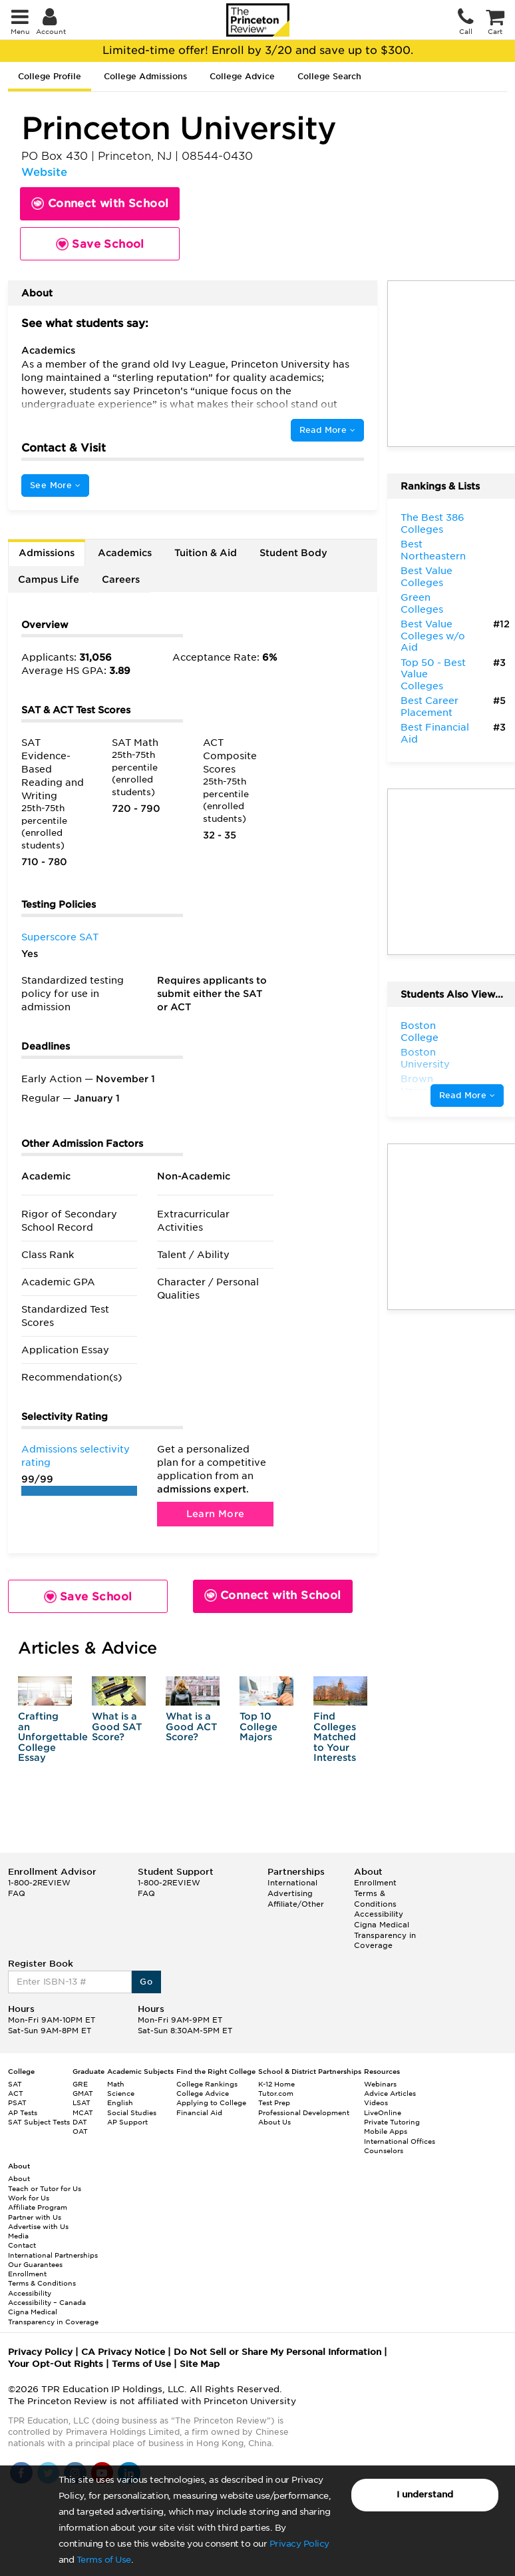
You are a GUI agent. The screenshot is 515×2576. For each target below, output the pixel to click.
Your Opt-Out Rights (55, 2364)
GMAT (83, 2093)
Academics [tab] (125, 552)
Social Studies (131, 2112)
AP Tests (22, 2112)
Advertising (290, 1893)
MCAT (83, 2112)
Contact (22, 2245)
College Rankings (207, 2084)
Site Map (200, 2364)
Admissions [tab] (47, 552)
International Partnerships (53, 2255)
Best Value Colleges (426, 576)
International (292, 1882)
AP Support (127, 2122)
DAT (80, 2122)
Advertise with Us (38, 2226)
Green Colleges (422, 603)
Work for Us (28, 2198)
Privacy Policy (299, 2544)
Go (146, 1982)
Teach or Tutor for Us (44, 2188)
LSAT (81, 2102)
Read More (327, 430)
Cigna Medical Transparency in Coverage (385, 1935)
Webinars (380, 2084)
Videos (376, 2102)
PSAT (17, 2102)
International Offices (399, 2141)
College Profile (49, 76)
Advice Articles (390, 2093)
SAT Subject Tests (39, 2122)
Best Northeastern (433, 550)
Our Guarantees (35, 2264)
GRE (80, 2084)
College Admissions (145, 76)
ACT (15, 2093)
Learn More (215, 1513)
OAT (80, 2131)
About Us (274, 2122)
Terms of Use (104, 2560)
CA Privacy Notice (123, 2352)
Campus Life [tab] (48, 579)
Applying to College (211, 2102)
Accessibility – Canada (47, 2302)
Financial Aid (199, 2112)
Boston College (419, 1031)
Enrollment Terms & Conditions (375, 1893)
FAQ (16, 1893)
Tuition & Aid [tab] (205, 552)
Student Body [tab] (293, 552)
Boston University (425, 1058)
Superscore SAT (59, 937)
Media (18, 2236)
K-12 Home (276, 2084)
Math (115, 2084)
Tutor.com (275, 2093)
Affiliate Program (37, 2207)
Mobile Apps (385, 2131)
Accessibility (378, 1914)
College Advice (242, 76)
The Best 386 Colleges (432, 523)
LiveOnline (382, 2112)
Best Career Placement (429, 706)
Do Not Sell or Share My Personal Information (277, 2352)
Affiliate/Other (295, 1904)
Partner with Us (34, 2217)
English (120, 2102)
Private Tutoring (392, 2122)
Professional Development (303, 2112)
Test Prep (274, 2102)
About (19, 2178)
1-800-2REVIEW (39, 1882)
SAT (15, 2084)
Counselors (383, 2150)
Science (120, 2093)
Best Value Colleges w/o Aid (433, 636)
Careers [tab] (121, 579)
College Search (329, 76)
